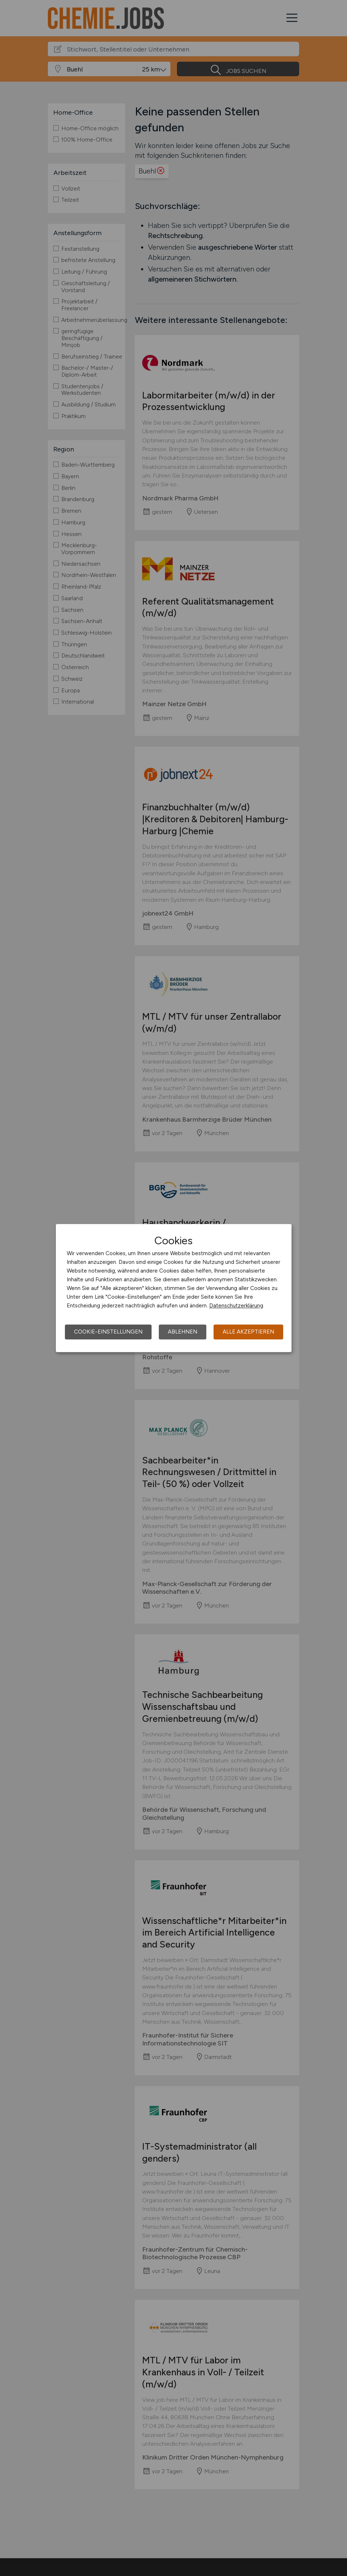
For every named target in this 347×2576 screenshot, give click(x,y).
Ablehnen (182, 1331)
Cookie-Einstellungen (108, 1331)
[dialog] (174, 1288)
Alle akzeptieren (248, 1331)
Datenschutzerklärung (236, 1305)
